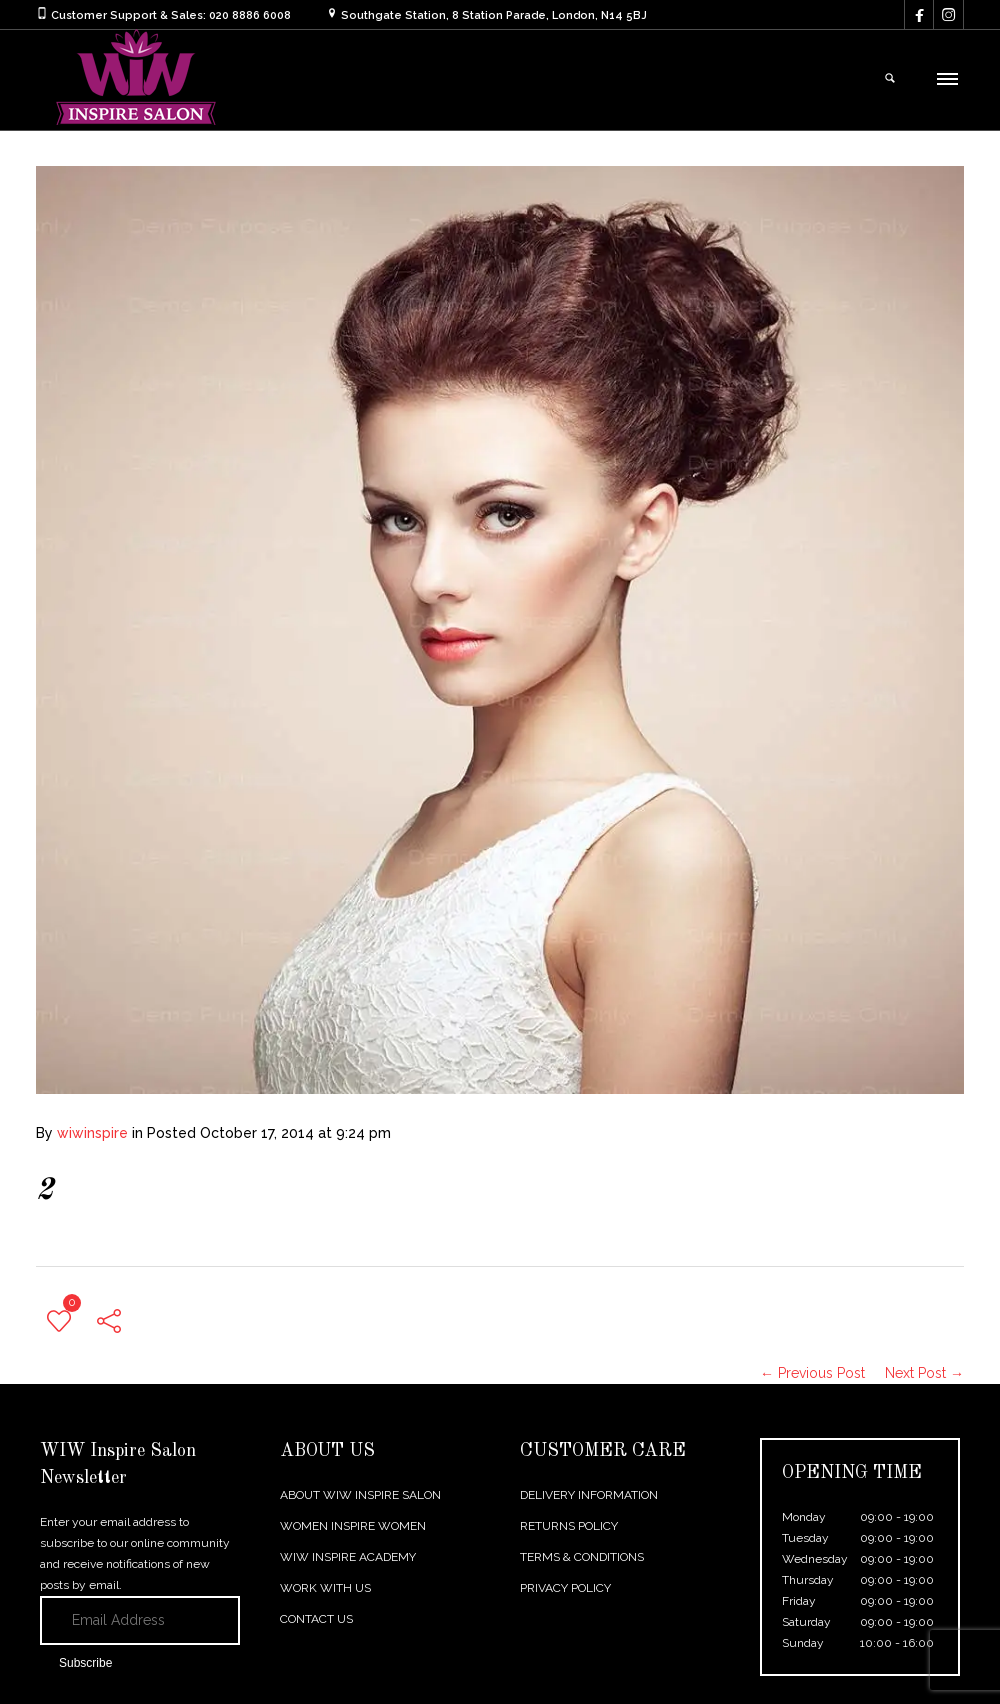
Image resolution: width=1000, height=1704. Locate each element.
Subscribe (85, 1663)
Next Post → (924, 1373)
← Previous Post (812, 1373)
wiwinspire (92, 1133)
